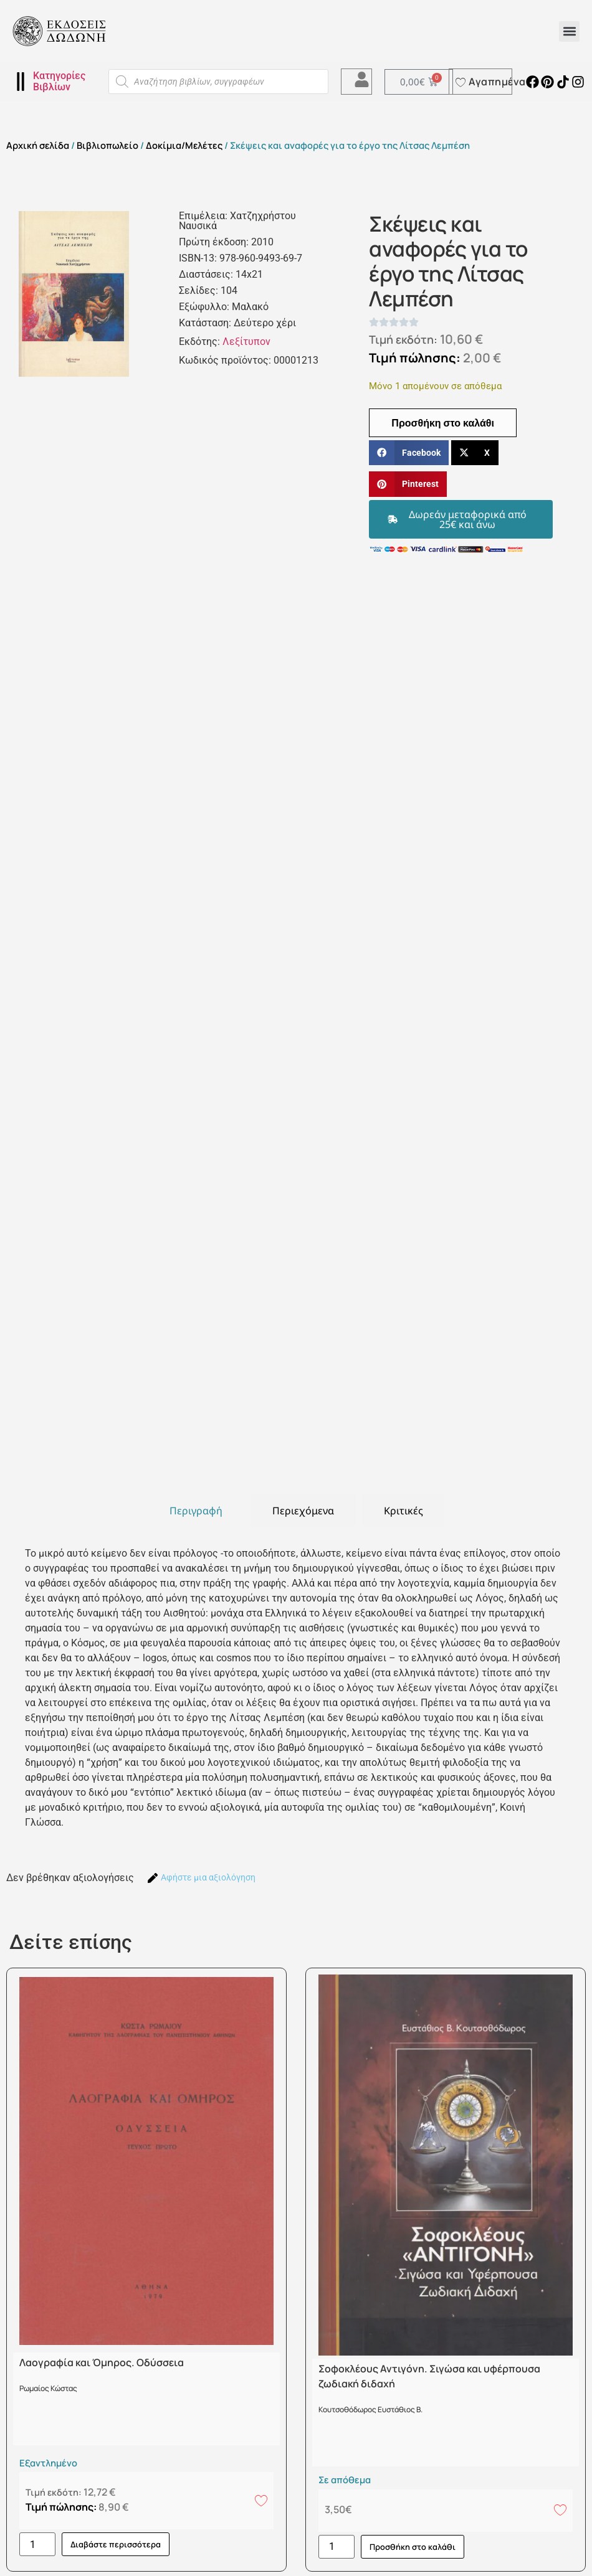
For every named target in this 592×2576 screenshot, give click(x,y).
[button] (569, 31)
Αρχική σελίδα (37, 145)
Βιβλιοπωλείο (107, 145)
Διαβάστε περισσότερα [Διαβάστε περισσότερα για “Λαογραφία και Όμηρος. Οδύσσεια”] (115, 2544)
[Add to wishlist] (261, 2500)
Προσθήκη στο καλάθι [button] (413, 2546)
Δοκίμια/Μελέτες (184, 145)
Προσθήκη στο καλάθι (442, 423)
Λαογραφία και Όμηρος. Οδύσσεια (101, 2362)
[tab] (196, 1510)
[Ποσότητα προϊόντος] (37, 2544)
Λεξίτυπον (246, 341)
